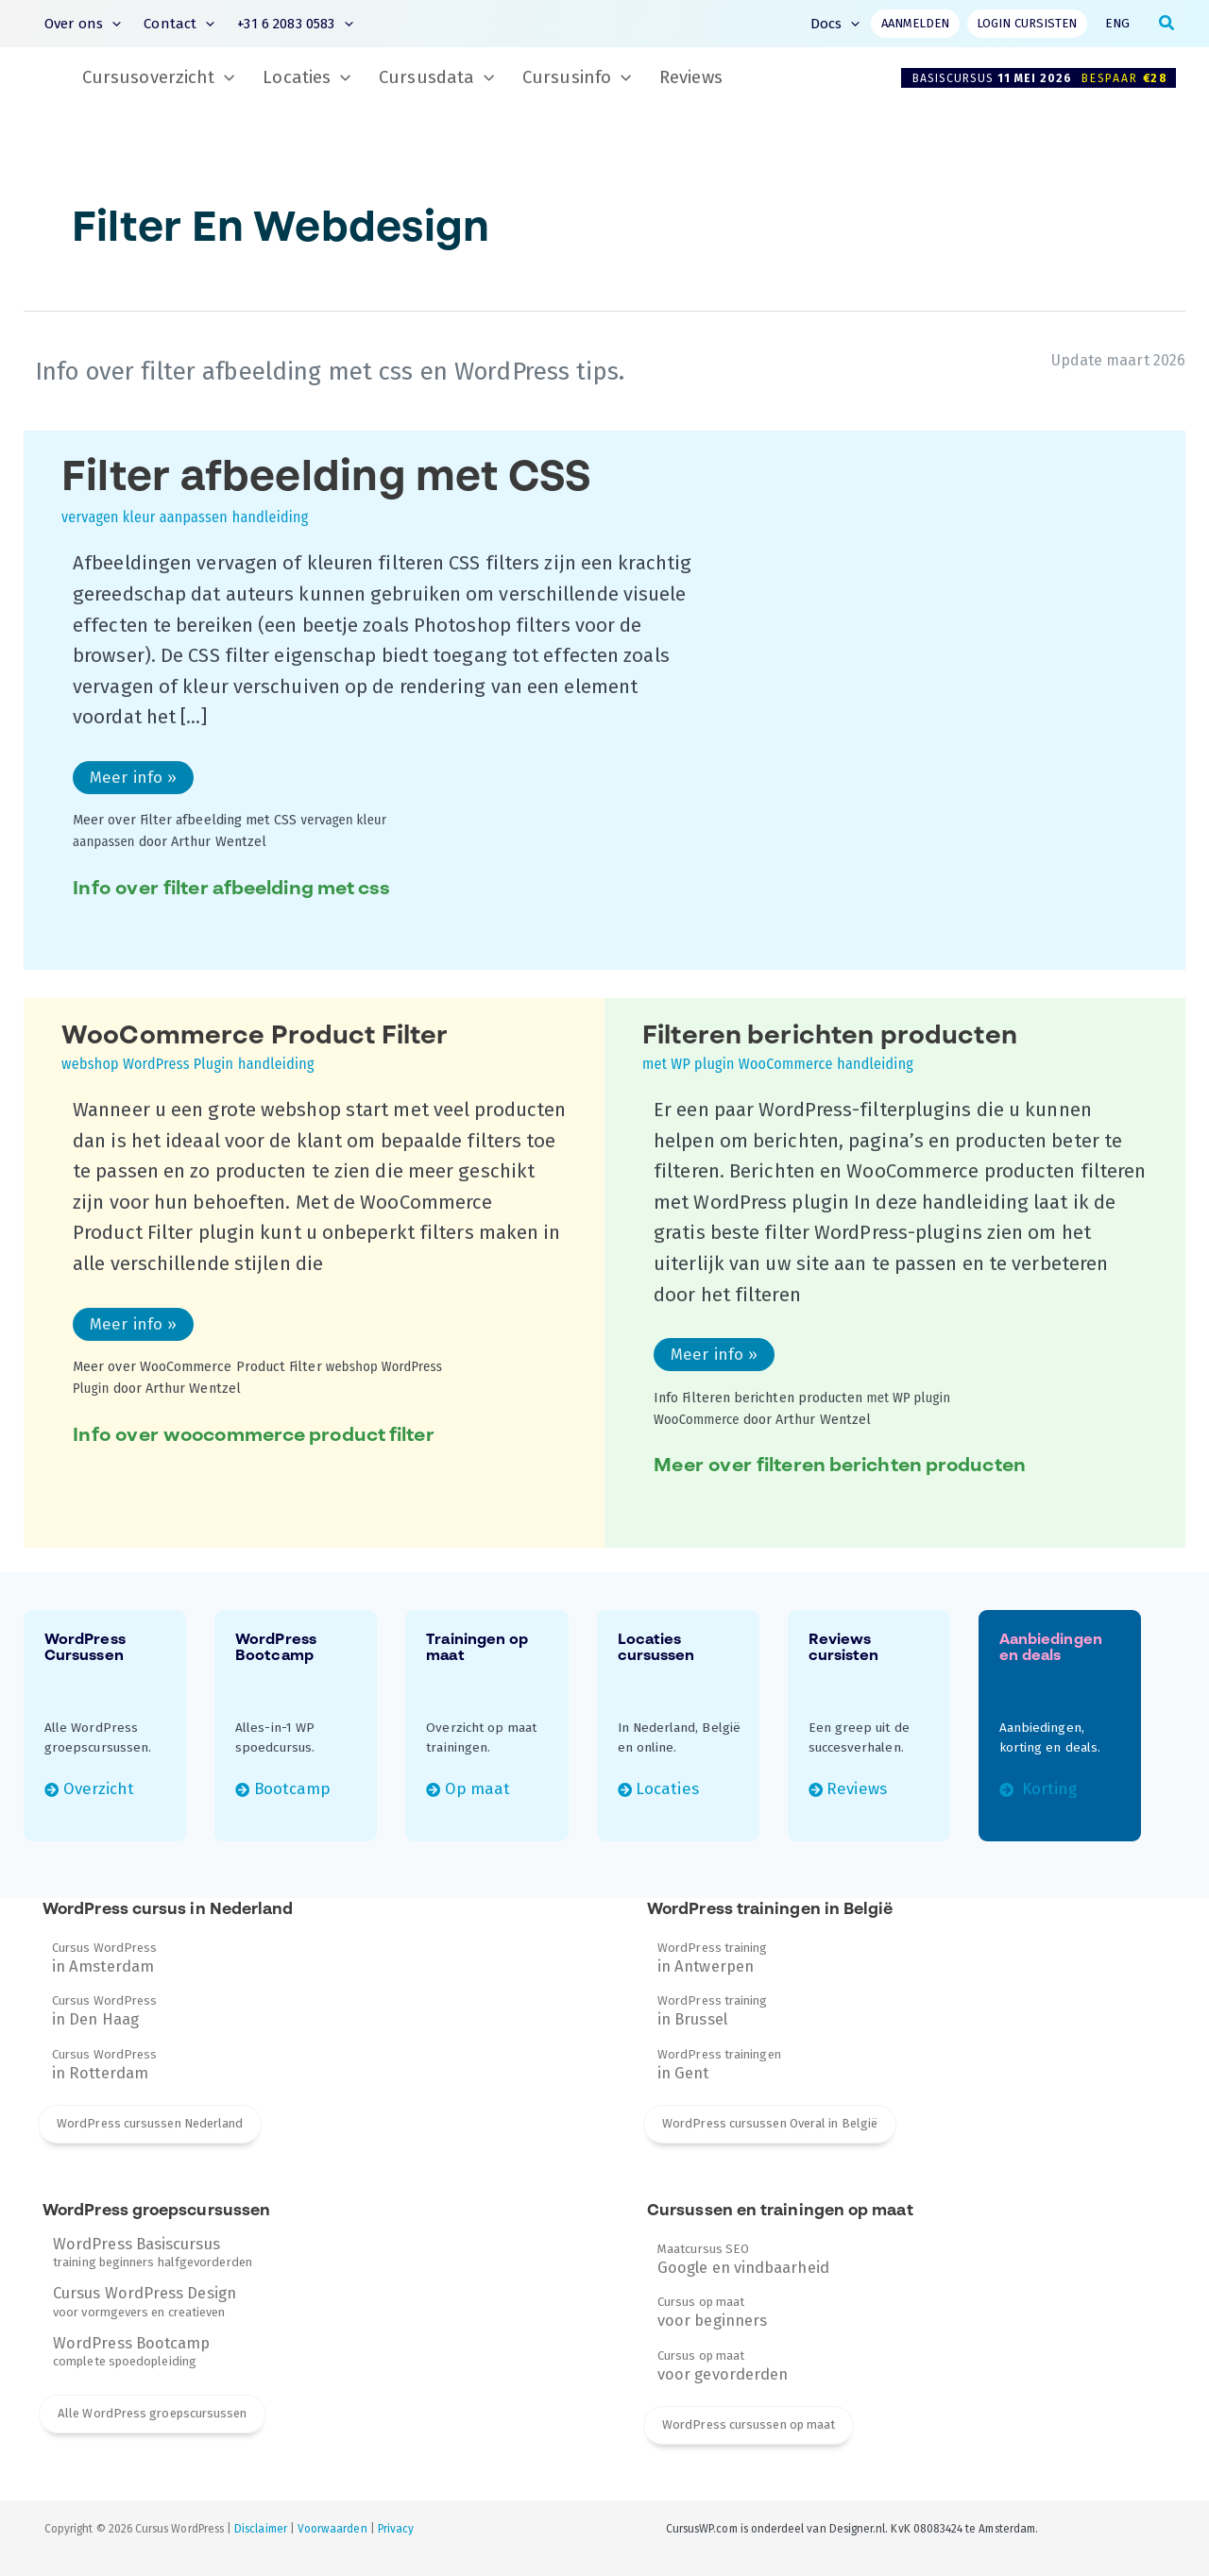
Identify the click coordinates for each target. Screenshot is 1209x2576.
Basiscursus (1044, 78)
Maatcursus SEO (743, 2259)
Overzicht (99, 1788)
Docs (835, 23)
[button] (112, 24)
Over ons (82, 24)
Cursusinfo (576, 78)
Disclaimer (260, 2528)
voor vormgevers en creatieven (144, 2301)
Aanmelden (915, 23)
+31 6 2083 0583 (294, 24)
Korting (1047, 1788)
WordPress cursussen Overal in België (769, 2123)
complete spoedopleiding (132, 2351)
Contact (179, 24)
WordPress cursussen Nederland (150, 2123)
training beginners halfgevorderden (152, 2252)
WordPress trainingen (719, 2064)
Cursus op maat (712, 2312)
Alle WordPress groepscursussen (152, 2413)
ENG (1117, 23)
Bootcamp (293, 1788)
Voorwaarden (332, 2528)
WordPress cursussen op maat (748, 2424)
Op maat (477, 1788)
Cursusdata (436, 78)
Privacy (396, 2528)
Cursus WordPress (104, 1957)
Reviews (691, 77)
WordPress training (712, 1957)
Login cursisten (1027, 23)
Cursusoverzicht (158, 78)
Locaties (306, 78)
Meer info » (133, 780)
